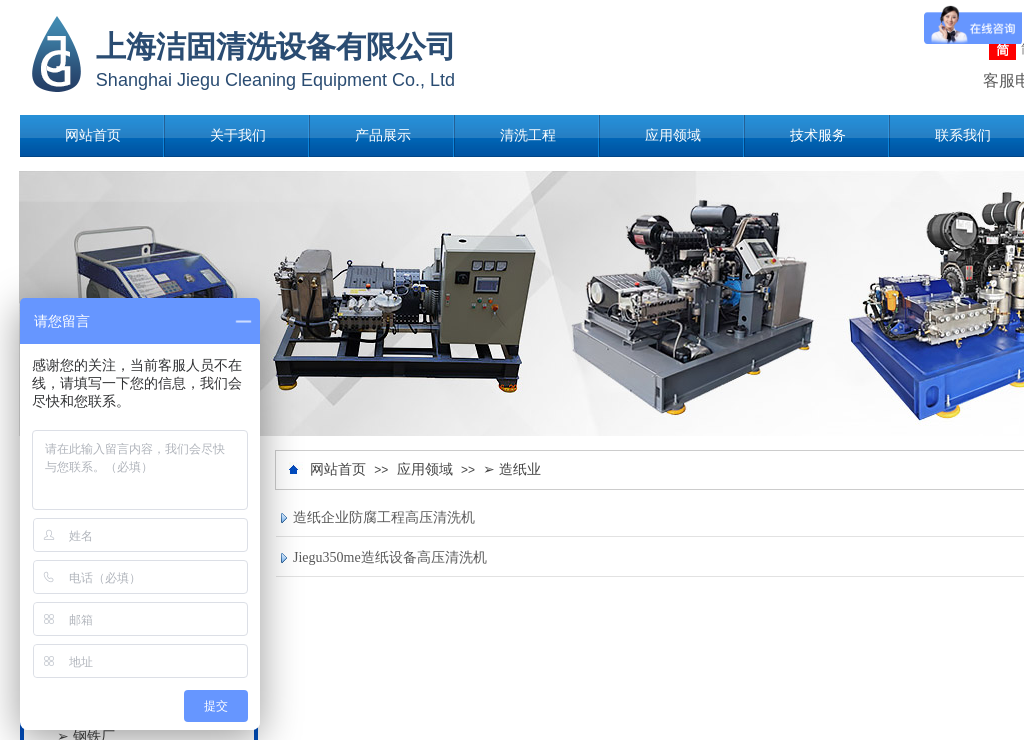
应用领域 (673, 135)
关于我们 (238, 135)
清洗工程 (528, 135)
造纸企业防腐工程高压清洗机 (384, 517)
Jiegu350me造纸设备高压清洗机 (390, 557)
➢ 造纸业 (512, 469)
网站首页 (93, 135)
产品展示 (383, 135)
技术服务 (818, 135)
